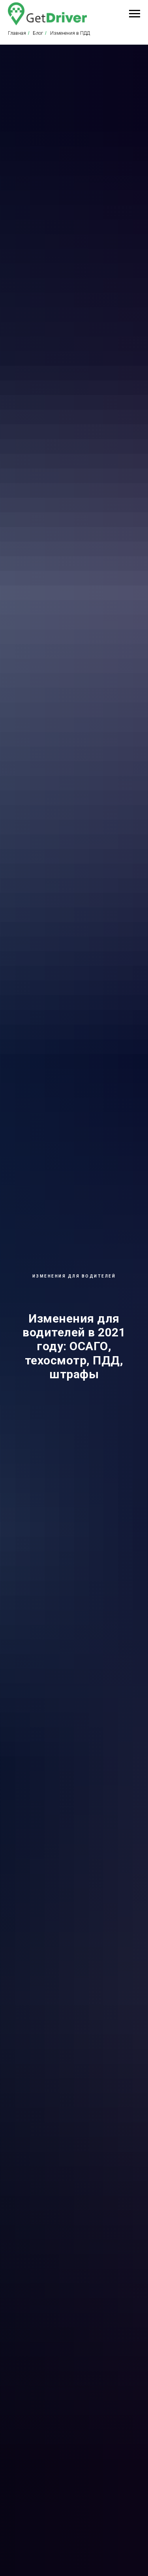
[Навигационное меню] (134, 14)
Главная (17, 33)
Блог (38, 33)
